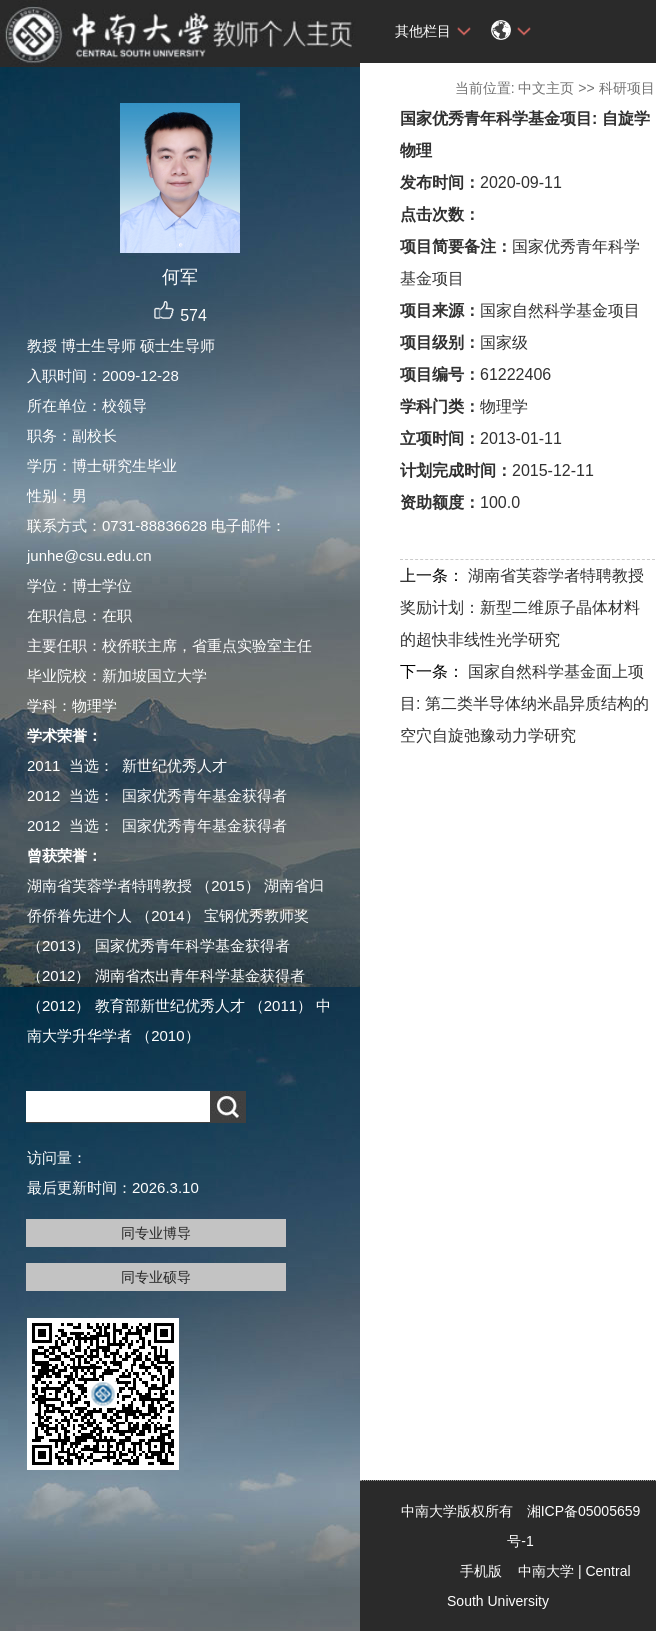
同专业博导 (156, 1233)
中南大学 (546, 1571)
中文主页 (546, 88)
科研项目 (627, 88)
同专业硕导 (156, 1277)
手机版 (481, 1571)
